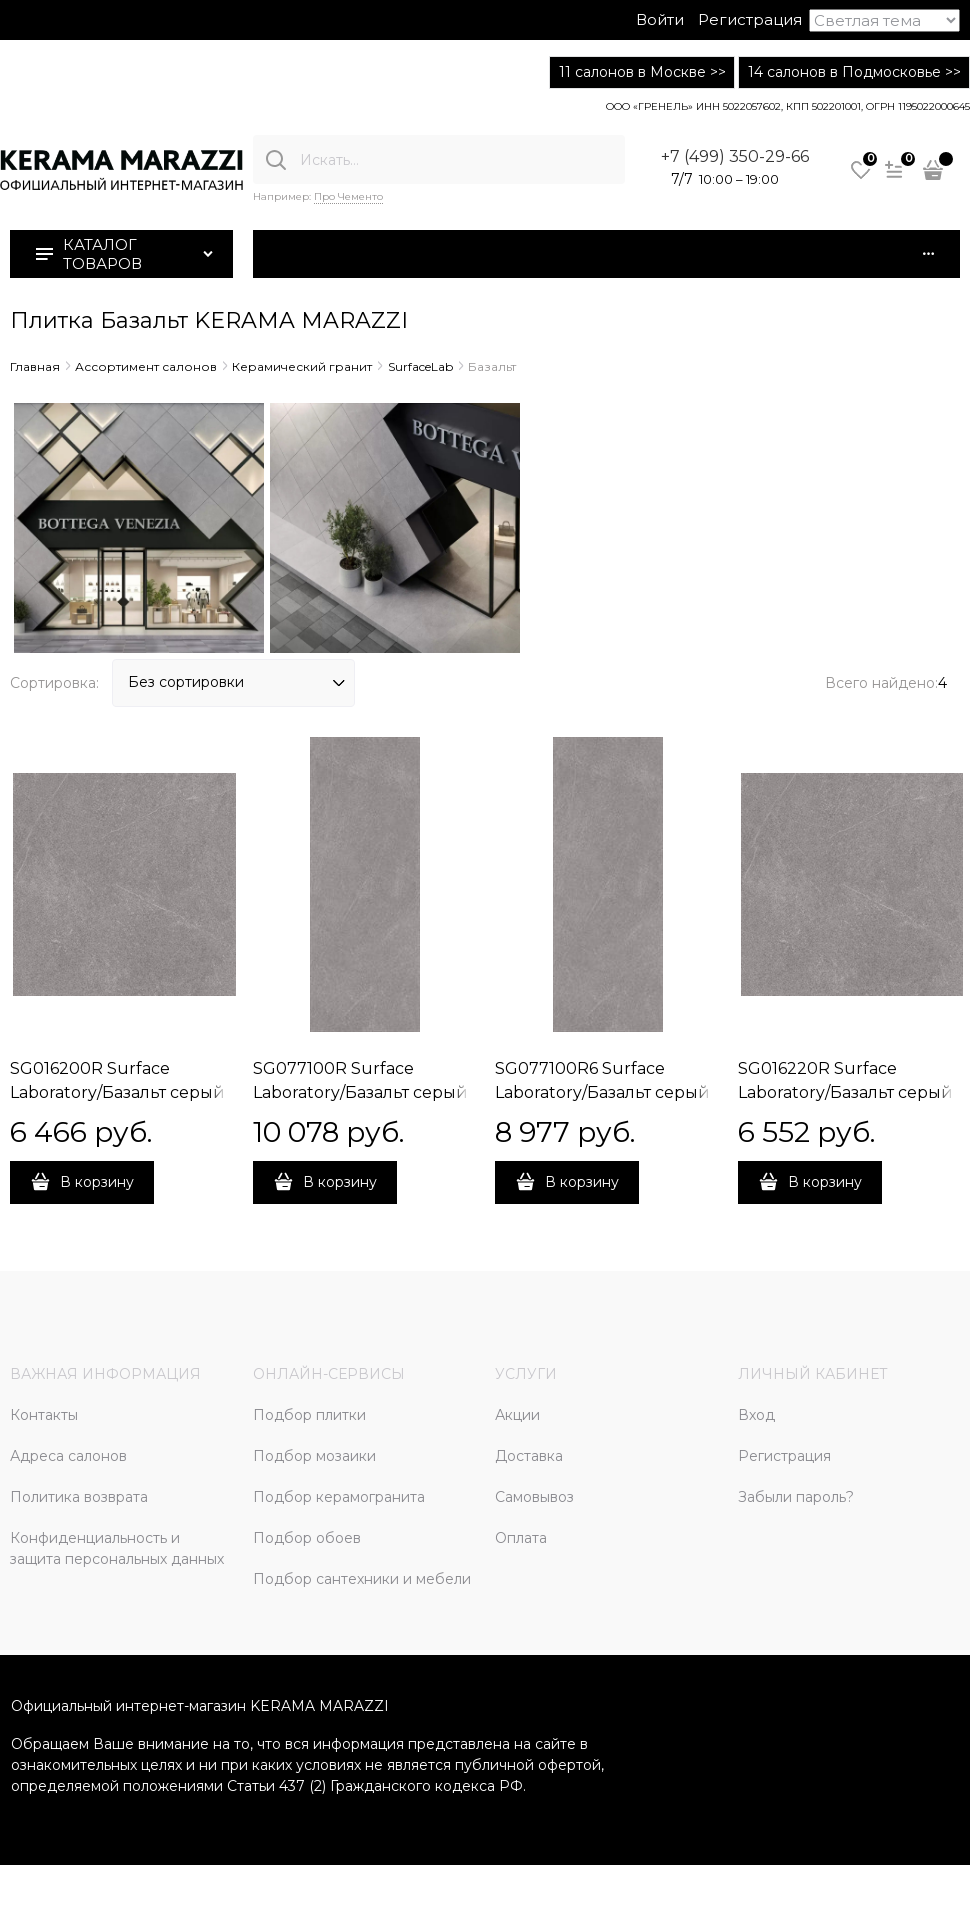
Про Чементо (348, 196)
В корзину (97, 1182)
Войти (660, 19)
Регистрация (750, 19)
